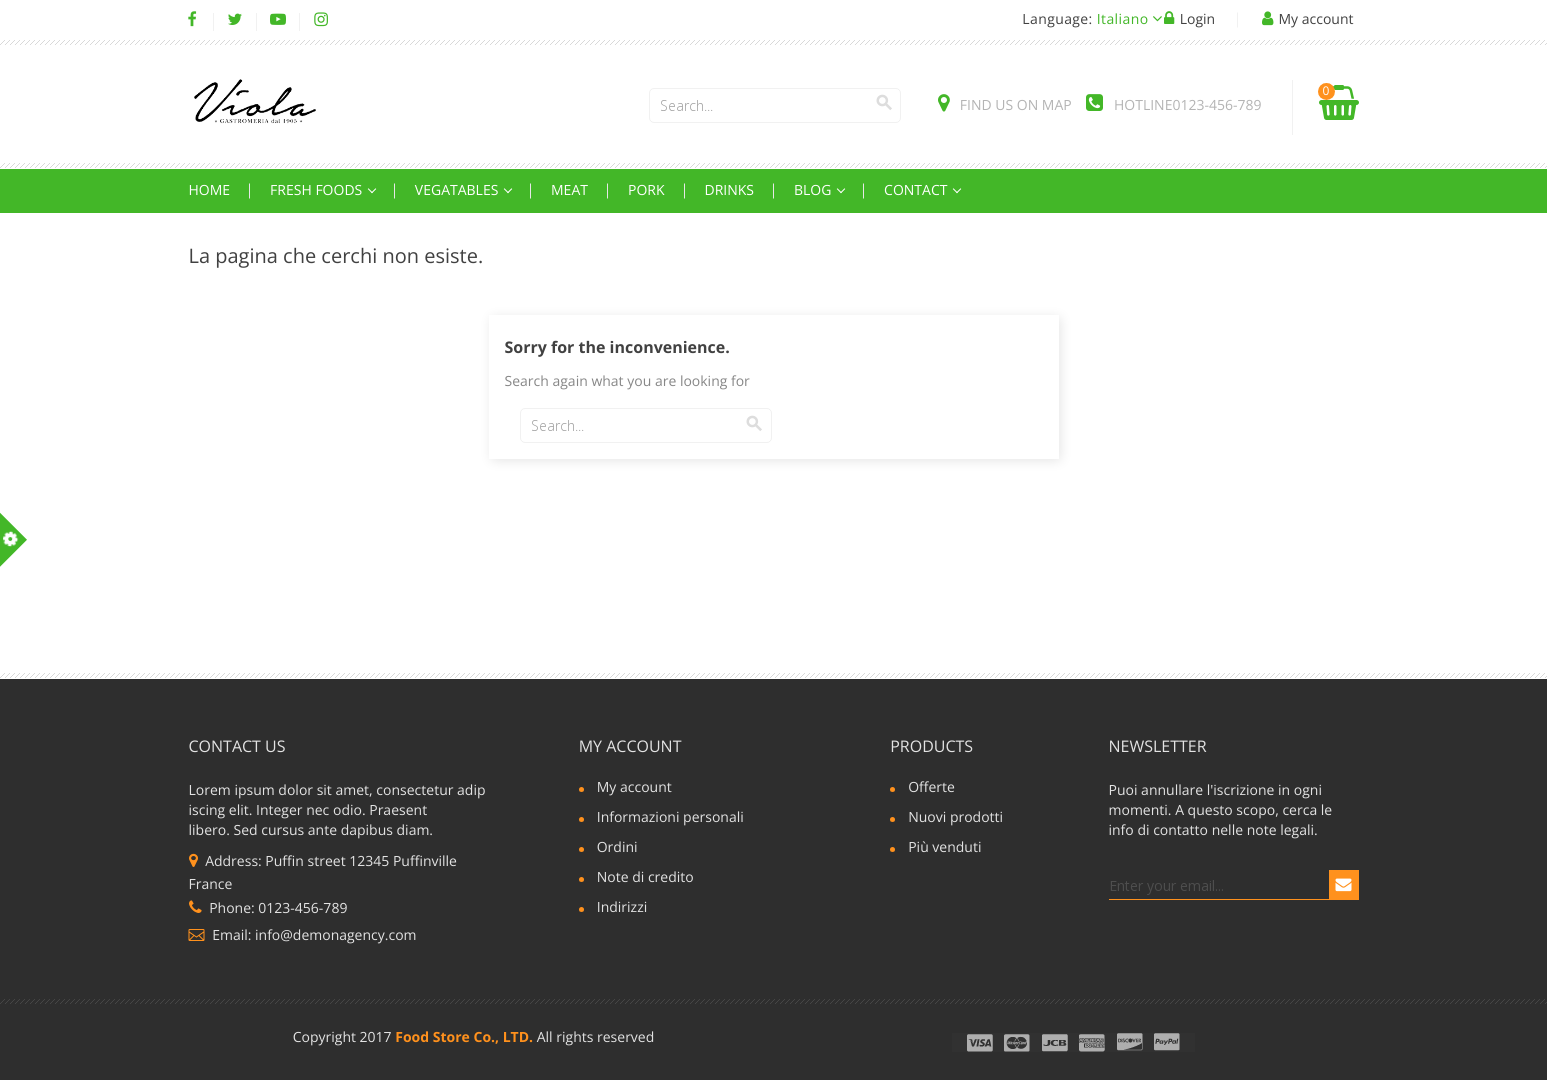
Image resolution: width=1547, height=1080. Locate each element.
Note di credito (645, 879)
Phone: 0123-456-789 (268, 908)
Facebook (192, 20)
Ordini (617, 849)
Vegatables (458, 190)
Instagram (321, 20)
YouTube (278, 20)
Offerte (931, 789)
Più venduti (944, 849)
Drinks (730, 190)
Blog (814, 190)
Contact (917, 190)
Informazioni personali (670, 819)
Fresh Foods (318, 190)
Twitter (235, 20)
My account (630, 746)
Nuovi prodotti (955, 819)
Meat (569, 190)
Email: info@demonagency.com (303, 935)
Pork (646, 190)
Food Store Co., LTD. (464, 1037)
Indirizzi (622, 909)
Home (210, 190)
